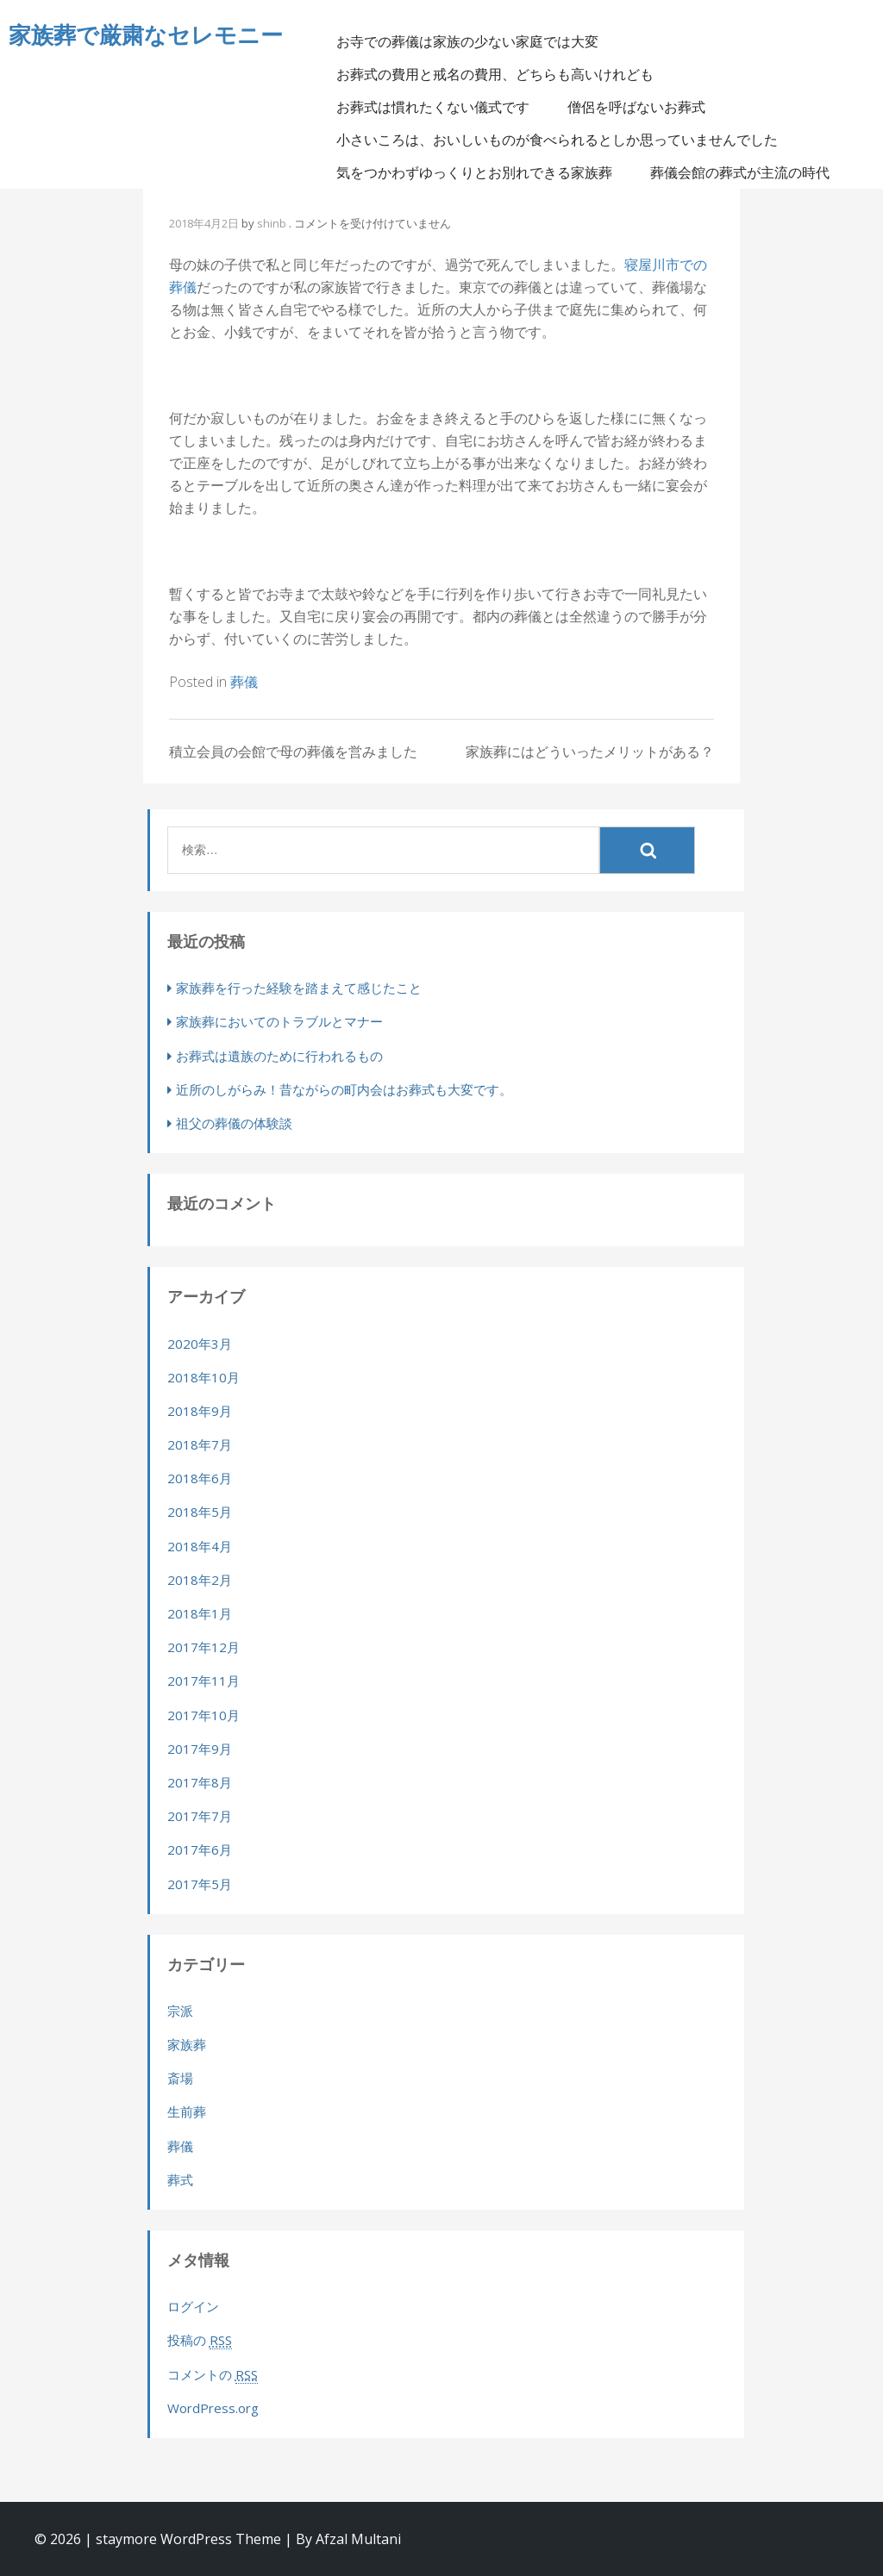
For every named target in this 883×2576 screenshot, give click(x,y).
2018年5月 (199, 1511)
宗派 (180, 2010)
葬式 (180, 2179)
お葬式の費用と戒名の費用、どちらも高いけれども (506, 74)
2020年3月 (199, 1343)
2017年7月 (199, 1815)
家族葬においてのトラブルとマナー (279, 1021)
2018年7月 (199, 1444)
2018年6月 (199, 1478)
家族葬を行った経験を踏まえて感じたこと (299, 987)
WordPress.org (213, 2408)
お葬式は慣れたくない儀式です (444, 107)
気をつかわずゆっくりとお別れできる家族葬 (485, 173)
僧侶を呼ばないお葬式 (648, 107)
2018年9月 (199, 1410)
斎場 (180, 2077)
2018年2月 (199, 1579)
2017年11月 (203, 1680)
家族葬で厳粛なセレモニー (146, 34)
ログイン (193, 2306)
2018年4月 (199, 1546)
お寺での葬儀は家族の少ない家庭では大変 (479, 42)
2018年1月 (199, 1613)
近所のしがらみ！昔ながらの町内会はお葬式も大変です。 (344, 1089)
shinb (271, 223)
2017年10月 (203, 1715)
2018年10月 (203, 1377)
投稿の (199, 2340)
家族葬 (186, 2044)
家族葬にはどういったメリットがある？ (590, 751)
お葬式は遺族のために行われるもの (279, 1055)
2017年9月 (199, 1748)
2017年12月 (203, 1647)
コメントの (212, 2375)
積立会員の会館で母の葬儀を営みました (293, 751)
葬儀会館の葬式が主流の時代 (751, 173)
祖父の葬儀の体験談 (234, 1123)
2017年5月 (199, 1884)
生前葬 (186, 2111)
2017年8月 (199, 1782)
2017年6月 (199, 1849)
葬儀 (244, 681)
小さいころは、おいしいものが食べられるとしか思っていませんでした (568, 140)
